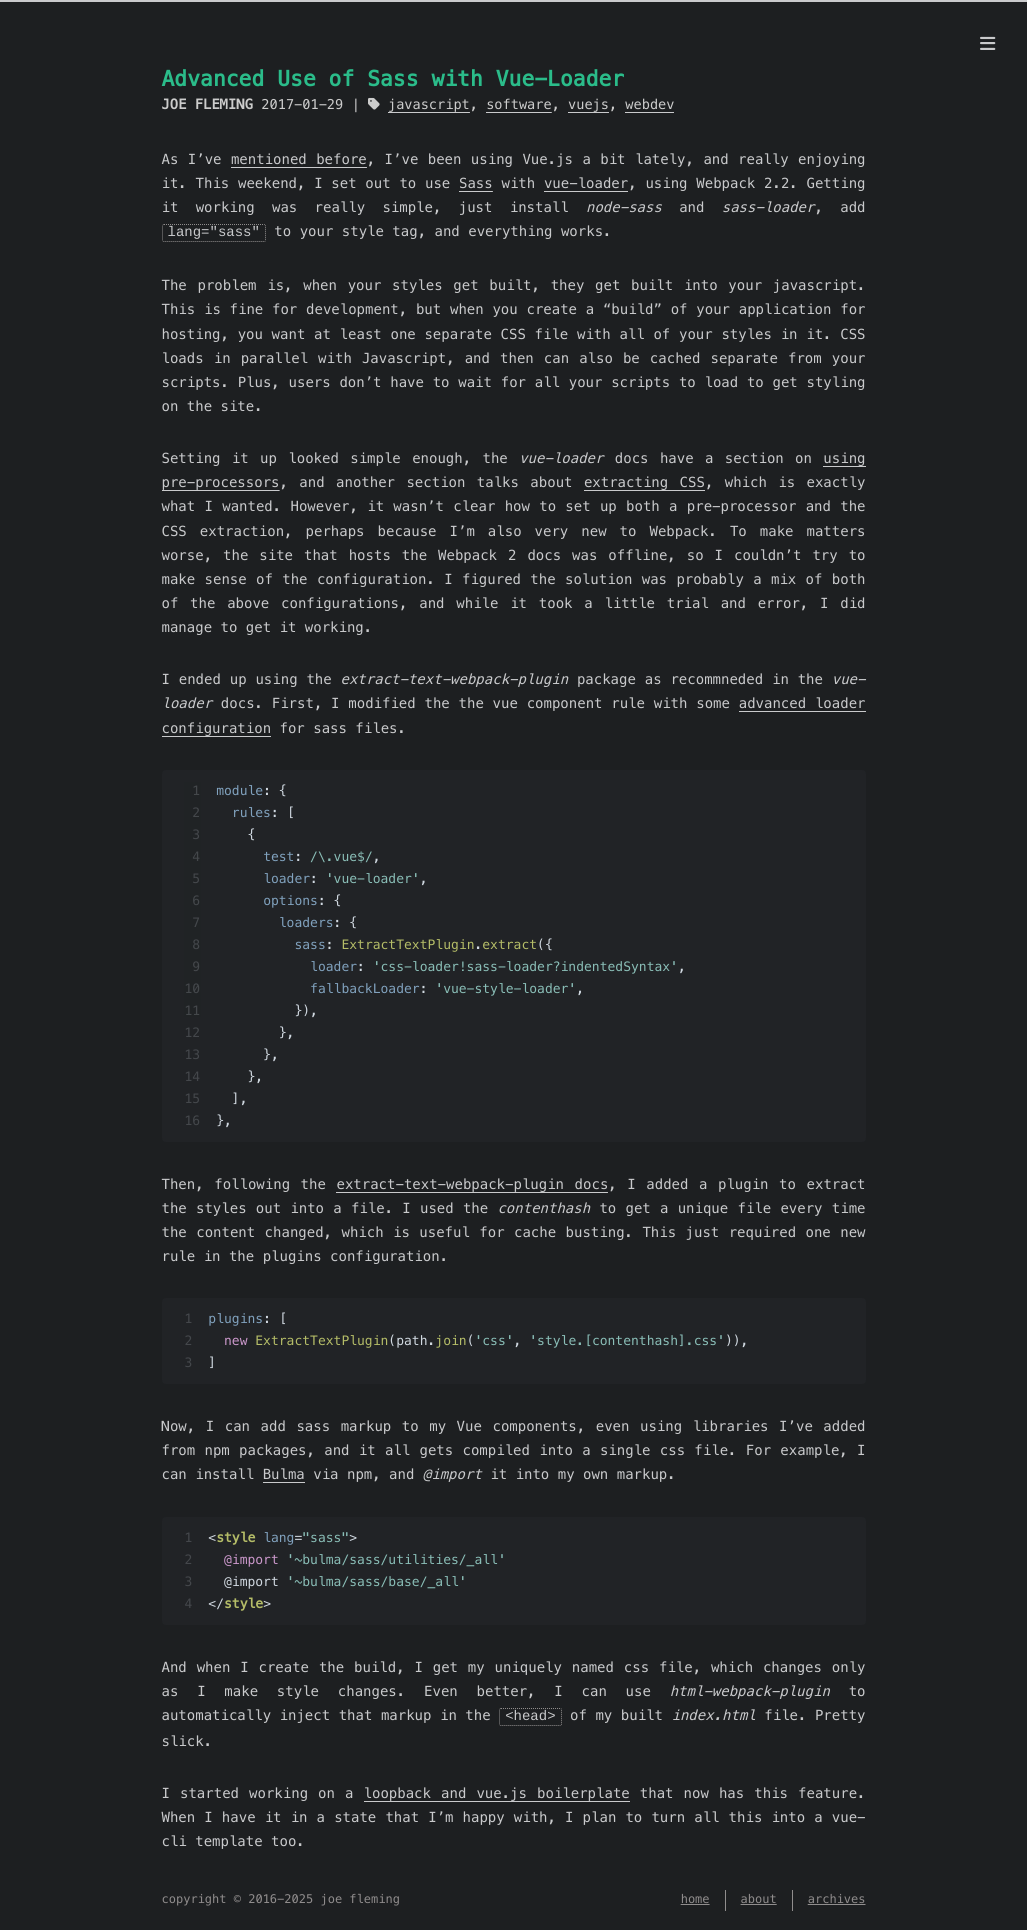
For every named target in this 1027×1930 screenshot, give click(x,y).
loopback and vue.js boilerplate (497, 1791)
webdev (649, 104)
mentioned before (299, 159)
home (695, 1898)
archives (837, 1898)
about (759, 1898)
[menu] (987, 44)
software (518, 104)
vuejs (588, 104)
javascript (429, 104)
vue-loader (586, 183)
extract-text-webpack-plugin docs (472, 1183)
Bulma (284, 1473)
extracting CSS (644, 481)
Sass (476, 183)
